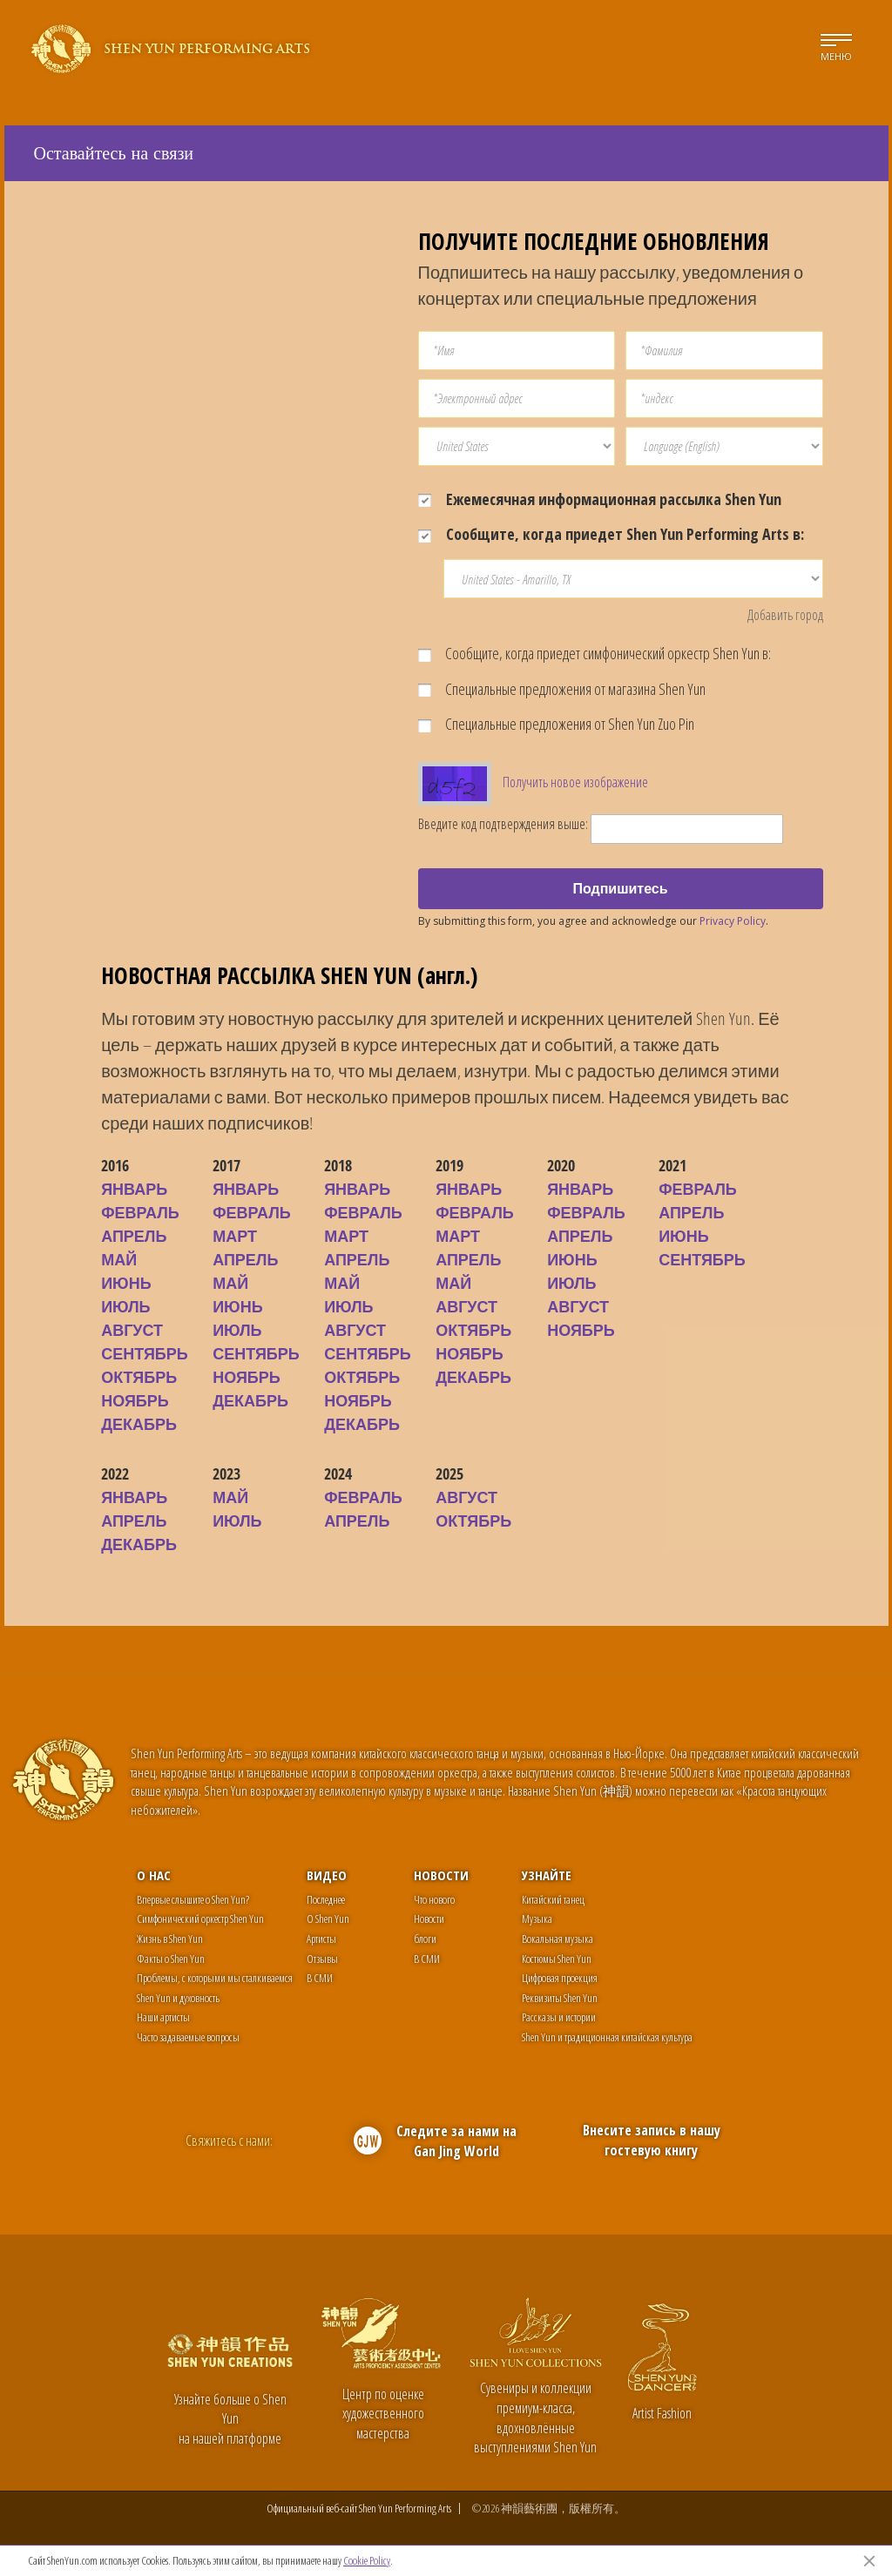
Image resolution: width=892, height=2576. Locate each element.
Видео (327, 1875)
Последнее (326, 1899)
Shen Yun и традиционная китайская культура (607, 2037)
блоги (425, 1938)
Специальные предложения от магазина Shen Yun (562, 688)
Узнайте (546, 1875)
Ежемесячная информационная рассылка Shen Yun (599, 499)
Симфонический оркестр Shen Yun (200, 1918)
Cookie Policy (366, 2560)
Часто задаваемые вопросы (188, 2037)
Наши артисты (163, 2017)
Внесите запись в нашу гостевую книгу (651, 2140)
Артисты (321, 1938)
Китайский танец (553, 1899)
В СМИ (320, 1978)
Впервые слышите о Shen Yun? (193, 1899)
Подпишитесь (619, 888)
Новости (441, 1875)
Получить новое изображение (575, 782)
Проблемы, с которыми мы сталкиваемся (215, 1978)
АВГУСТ (132, 1329)
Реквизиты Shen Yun (560, 1998)
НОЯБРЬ (135, 1400)
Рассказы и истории (559, 2017)
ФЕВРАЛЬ (140, 1212)
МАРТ (235, 1235)
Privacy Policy (732, 921)
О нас (154, 1875)
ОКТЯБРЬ (139, 1376)
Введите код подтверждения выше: (503, 823)
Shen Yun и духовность (178, 1998)
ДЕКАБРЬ (139, 1423)
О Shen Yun (328, 1918)
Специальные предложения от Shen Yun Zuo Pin (556, 723)
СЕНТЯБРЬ (144, 1353)
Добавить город (785, 614)
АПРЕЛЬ (133, 1235)
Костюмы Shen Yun (556, 1958)
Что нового (434, 1899)
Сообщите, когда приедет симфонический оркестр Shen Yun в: (594, 653)
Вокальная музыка (557, 1938)
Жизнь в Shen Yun (170, 1938)
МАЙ (119, 1259)
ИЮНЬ (126, 1282)
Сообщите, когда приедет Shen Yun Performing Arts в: (611, 533)
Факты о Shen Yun (171, 1958)
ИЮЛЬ (125, 1306)
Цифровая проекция (560, 1978)
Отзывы (322, 1958)
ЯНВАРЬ (134, 1188)
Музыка (537, 1918)
